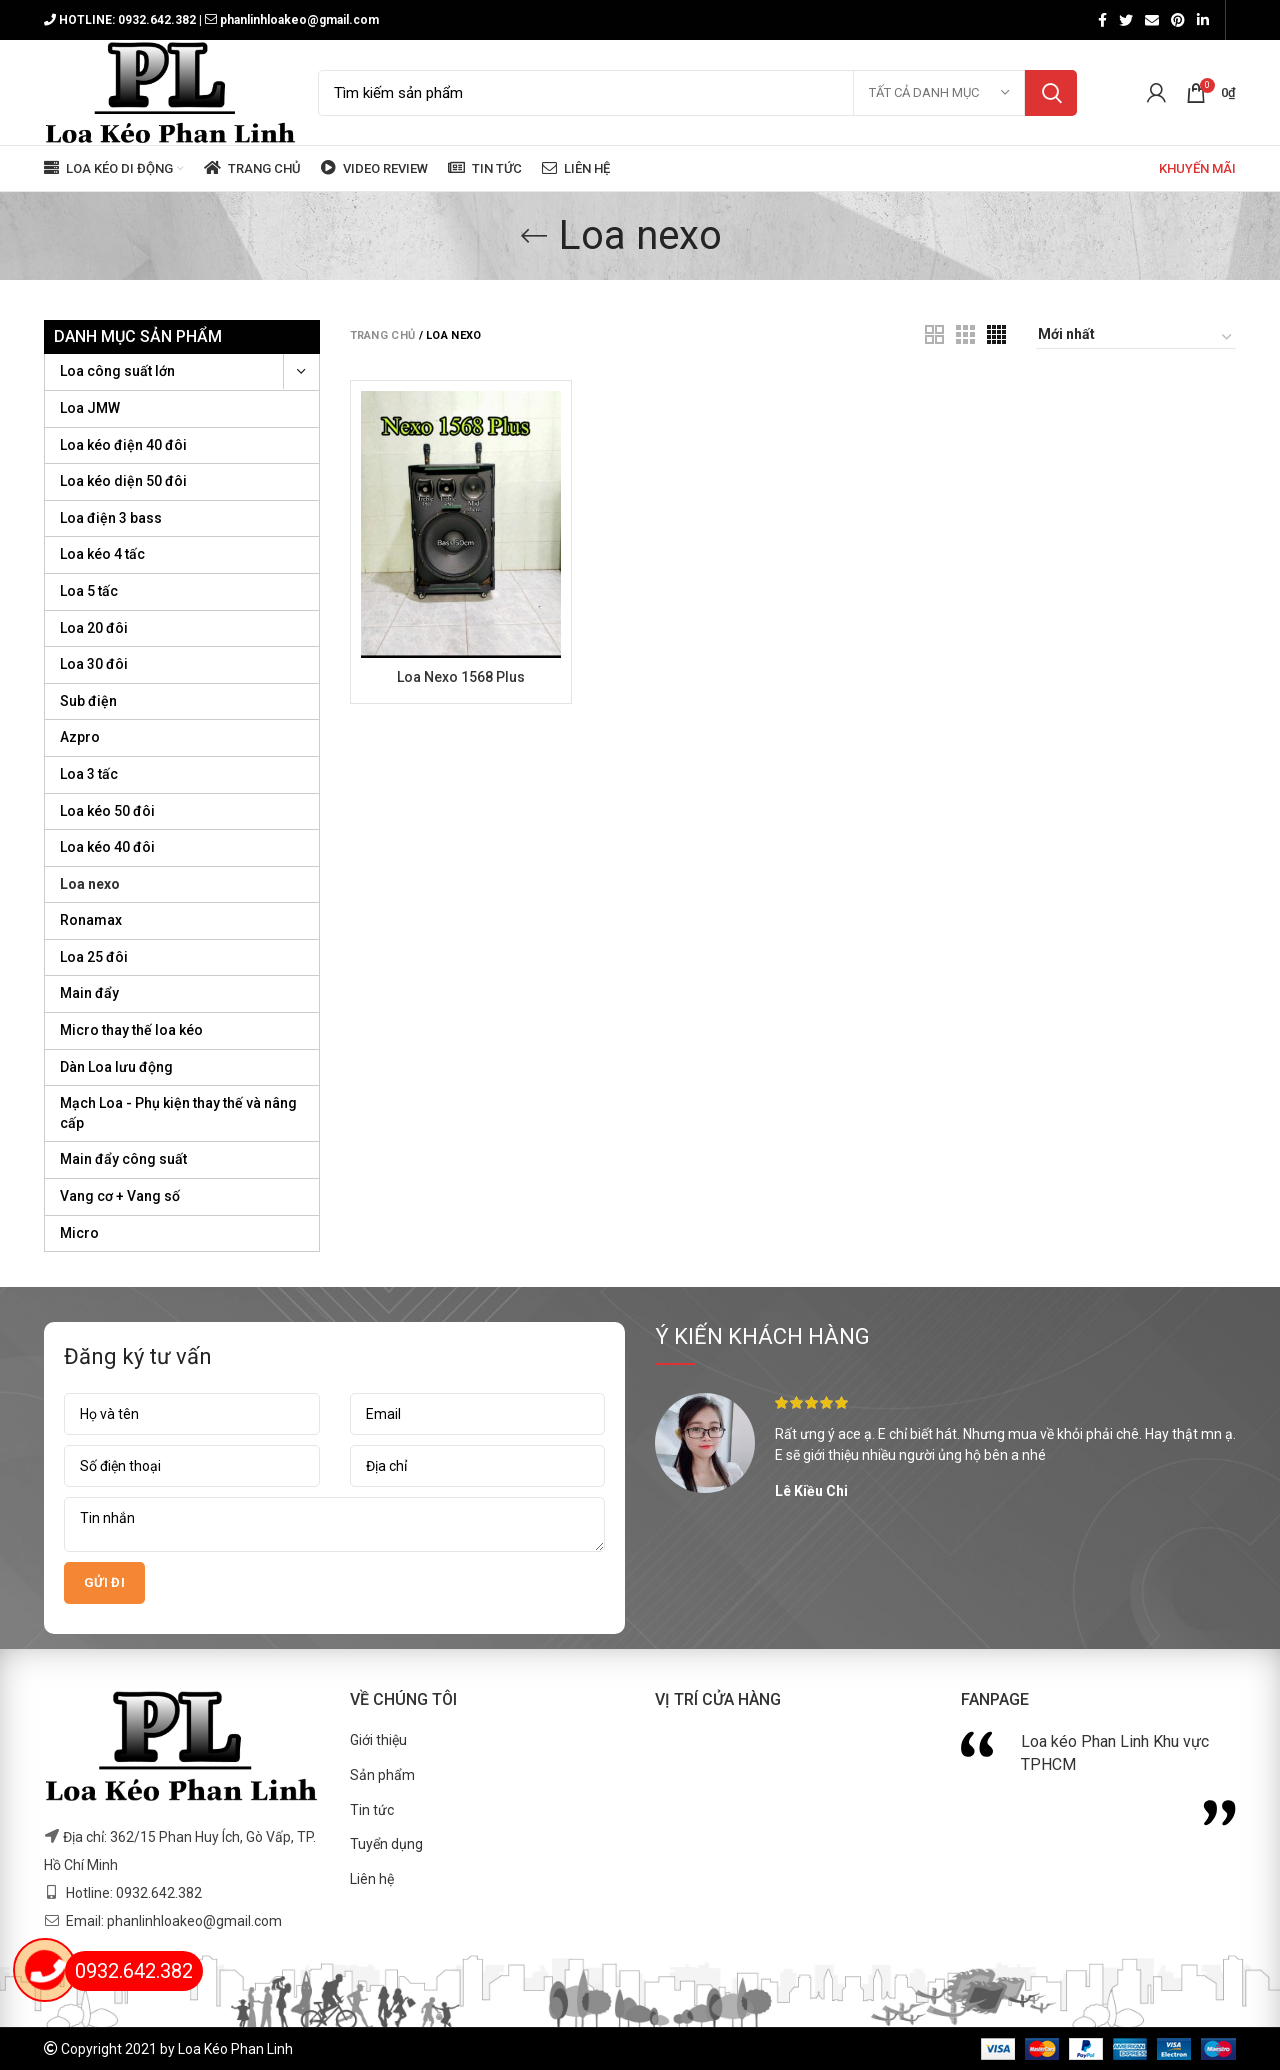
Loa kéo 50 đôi (107, 811)
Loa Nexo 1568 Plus (461, 677)
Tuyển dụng (386, 1844)
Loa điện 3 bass (111, 518)
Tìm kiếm (1051, 93)
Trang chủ (383, 335)
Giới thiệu (378, 1740)
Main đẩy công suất (123, 1159)
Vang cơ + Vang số (120, 1196)
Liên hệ (372, 1879)
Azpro (80, 737)
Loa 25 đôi (94, 957)
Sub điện (88, 701)
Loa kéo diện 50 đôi (123, 481)
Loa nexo (90, 884)
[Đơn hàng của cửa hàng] (1136, 337)
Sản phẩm (382, 1775)
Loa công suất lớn (117, 371)
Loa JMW (90, 408)
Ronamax (91, 920)
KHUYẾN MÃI (1196, 168)
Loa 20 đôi (94, 628)
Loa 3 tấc (89, 774)
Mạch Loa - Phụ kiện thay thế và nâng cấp (178, 1113)
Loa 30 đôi (94, 664)
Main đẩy (89, 993)
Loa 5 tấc (89, 591)
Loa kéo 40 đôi (107, 847)
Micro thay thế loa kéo (131, 1030)
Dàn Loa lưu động (116, 1067)
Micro (79, 1233)
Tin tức (372, 1810)
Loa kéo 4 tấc (102, 554)
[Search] (697, 93)
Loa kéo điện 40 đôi (123, 445)
